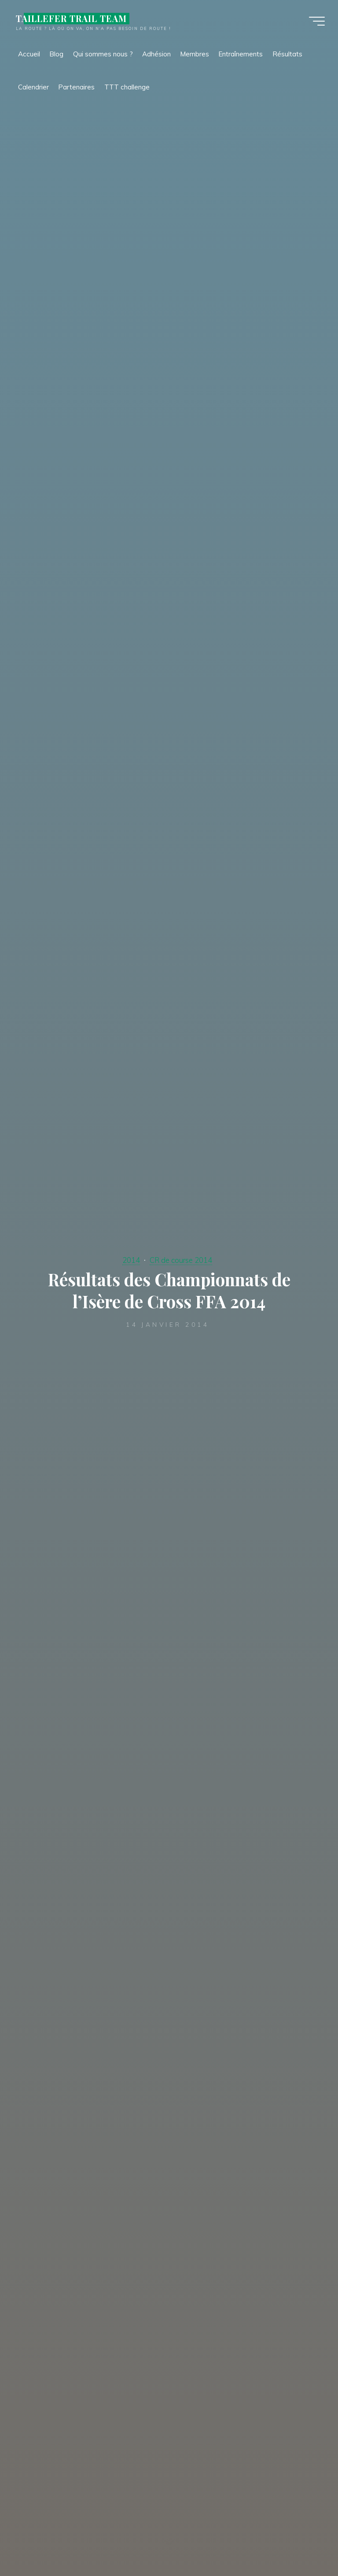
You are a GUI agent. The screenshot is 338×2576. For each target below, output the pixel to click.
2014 (131, 1260)
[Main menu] (317, 21)
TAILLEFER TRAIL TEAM (71, 18)
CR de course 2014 (181, 1260)
